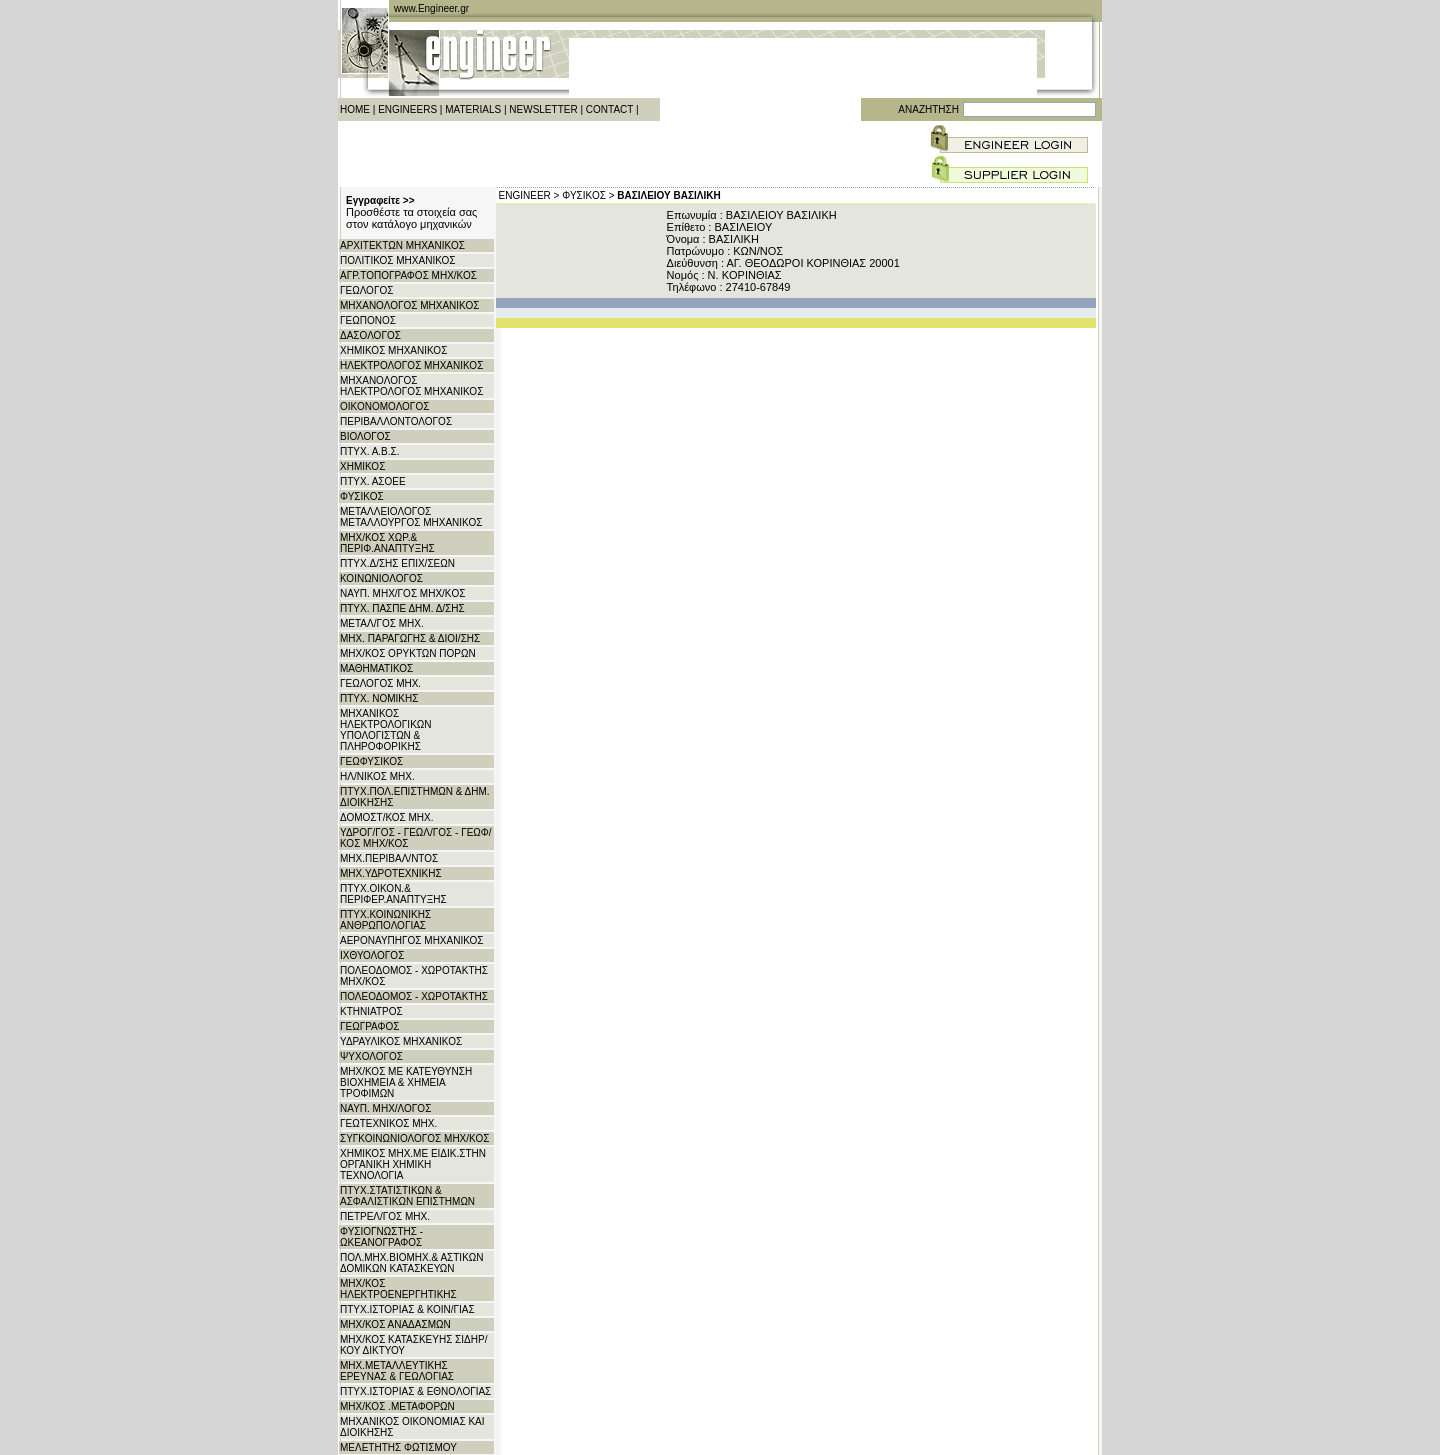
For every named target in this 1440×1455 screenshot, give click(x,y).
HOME (355, 109)
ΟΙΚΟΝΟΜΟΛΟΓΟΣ (384, 406)
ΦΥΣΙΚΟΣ (362, 496)
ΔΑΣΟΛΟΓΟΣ (370, 335)
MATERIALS (473, 109)
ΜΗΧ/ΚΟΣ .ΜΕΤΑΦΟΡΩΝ (397, 1406)
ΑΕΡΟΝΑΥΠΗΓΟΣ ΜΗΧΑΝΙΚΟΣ (412, 940)
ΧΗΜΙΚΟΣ (362, 466)
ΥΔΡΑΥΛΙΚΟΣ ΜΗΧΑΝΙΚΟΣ (401, 1041)
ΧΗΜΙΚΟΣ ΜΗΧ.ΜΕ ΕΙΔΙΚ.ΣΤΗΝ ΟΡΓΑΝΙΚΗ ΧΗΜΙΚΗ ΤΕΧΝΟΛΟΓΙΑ (413, 1164)
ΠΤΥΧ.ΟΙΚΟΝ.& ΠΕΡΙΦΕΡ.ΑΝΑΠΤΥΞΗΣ (393, 894)
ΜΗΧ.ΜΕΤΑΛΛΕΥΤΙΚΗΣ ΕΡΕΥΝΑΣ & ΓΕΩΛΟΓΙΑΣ (397, 1371)
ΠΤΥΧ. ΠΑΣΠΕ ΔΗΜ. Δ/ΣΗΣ (402, 608)
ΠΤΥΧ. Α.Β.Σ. (370, 451)
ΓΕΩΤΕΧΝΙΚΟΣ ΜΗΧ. (388, 1123)
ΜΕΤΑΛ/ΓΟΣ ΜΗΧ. (382, 623)
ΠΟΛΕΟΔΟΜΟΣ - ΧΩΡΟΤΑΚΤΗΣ (414, 996)
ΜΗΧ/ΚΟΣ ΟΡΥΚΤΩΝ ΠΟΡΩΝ (408, 653)
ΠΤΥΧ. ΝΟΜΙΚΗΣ (379, 698)
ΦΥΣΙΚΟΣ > (588, 195)
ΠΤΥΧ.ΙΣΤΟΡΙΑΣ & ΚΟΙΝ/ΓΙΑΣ (407, 1309)
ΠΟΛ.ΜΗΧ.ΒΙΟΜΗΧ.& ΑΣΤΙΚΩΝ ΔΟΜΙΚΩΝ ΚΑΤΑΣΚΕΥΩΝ (412, 1263)
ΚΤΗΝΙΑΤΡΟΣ (371, 1011)
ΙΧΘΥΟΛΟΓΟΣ (372, 955)
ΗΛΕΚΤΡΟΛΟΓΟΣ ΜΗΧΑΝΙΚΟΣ (411, 365)
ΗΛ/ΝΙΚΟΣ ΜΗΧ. (377, 776)
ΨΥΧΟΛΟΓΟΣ (371, 1056)
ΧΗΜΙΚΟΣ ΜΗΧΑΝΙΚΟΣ (393, 350)
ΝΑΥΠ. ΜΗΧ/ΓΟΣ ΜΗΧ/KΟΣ (402, 593)
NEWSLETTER (543, 109)
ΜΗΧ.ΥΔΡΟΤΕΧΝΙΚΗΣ (391, 873)
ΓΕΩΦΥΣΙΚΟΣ (371, 761)
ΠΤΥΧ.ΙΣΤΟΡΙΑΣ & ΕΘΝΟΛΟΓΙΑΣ (415, 1391)
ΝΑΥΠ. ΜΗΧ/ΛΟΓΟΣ (385, 1108)
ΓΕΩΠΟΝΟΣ (368, 320)
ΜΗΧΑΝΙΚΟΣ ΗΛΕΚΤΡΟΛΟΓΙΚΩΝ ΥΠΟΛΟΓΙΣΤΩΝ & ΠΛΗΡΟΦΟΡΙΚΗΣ (386, 730)
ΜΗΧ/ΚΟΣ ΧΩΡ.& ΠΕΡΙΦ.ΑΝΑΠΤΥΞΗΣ (387, 543)
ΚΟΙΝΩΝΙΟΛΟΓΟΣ (381, 578)
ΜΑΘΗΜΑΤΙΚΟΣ (376, 668)
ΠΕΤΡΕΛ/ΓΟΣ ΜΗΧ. (385, 1216)
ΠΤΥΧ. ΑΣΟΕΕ (373, 481)
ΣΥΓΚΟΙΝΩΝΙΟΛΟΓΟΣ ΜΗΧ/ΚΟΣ (414, 1138)
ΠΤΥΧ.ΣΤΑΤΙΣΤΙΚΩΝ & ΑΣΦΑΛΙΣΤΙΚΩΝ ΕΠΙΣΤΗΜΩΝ (407, 1196)
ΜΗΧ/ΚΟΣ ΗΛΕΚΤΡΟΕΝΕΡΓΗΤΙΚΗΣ (398, 1289)
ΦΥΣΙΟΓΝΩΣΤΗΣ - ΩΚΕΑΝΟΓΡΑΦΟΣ (381, 1237)
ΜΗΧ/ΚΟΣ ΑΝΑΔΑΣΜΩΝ (395, 1324)
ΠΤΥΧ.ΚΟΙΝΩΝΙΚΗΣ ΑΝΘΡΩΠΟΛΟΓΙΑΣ (385, 920)
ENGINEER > (529, 195)
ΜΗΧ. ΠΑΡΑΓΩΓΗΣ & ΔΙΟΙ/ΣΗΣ (410, 638)
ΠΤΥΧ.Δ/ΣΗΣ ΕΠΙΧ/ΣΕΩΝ (397, 563)
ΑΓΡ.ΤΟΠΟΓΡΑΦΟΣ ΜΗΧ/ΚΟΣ (408, 275)
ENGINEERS (407, 109)
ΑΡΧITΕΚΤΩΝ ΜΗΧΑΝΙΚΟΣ (402, 245)
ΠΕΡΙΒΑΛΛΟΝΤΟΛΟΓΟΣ (396, 421)
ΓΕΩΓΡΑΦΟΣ (369, 1026)
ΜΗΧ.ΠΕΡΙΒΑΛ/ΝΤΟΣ (389, 858)
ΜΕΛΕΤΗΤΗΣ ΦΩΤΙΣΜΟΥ (398, 1447)
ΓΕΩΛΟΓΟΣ (366, 290)
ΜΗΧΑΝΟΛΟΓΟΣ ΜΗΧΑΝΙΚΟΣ (409, 305)
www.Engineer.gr (431, 8)
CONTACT (609, 109)
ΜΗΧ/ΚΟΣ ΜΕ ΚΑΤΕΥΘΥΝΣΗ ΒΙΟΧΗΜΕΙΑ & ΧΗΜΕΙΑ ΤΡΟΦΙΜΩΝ (406, 1082)
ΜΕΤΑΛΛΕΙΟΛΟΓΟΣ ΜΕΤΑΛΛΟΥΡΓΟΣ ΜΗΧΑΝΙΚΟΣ (411, 517)
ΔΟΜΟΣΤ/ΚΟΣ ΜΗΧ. (387, 817)
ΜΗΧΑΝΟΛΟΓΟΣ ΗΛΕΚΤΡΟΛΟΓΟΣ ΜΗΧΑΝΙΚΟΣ (411, 386)
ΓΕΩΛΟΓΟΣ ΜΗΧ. (380, 683)
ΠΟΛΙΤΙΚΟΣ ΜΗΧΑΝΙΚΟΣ (397, 260)
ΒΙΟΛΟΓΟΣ (365, 436)
